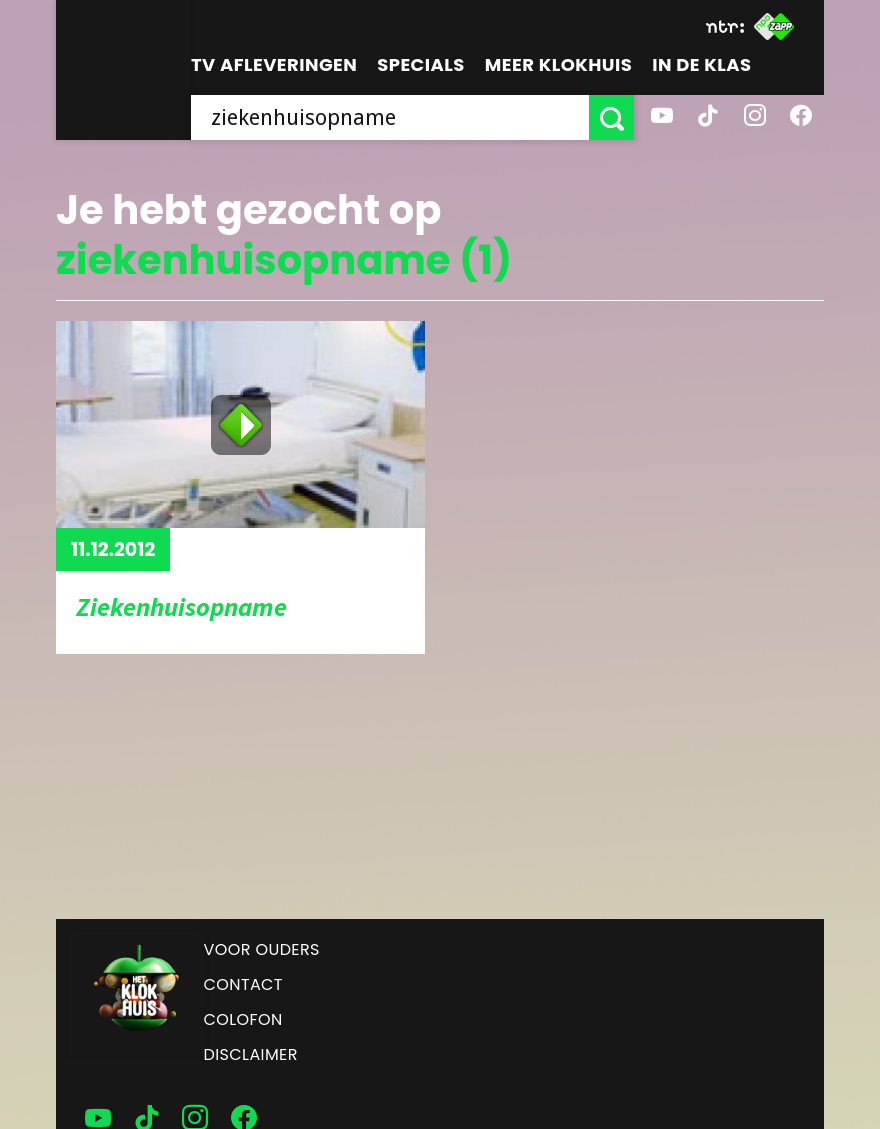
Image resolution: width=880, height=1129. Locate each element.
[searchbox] (390, 117)
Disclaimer (251, 1054)
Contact (243, 984)
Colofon (243, 1019)
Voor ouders (262, 949)
